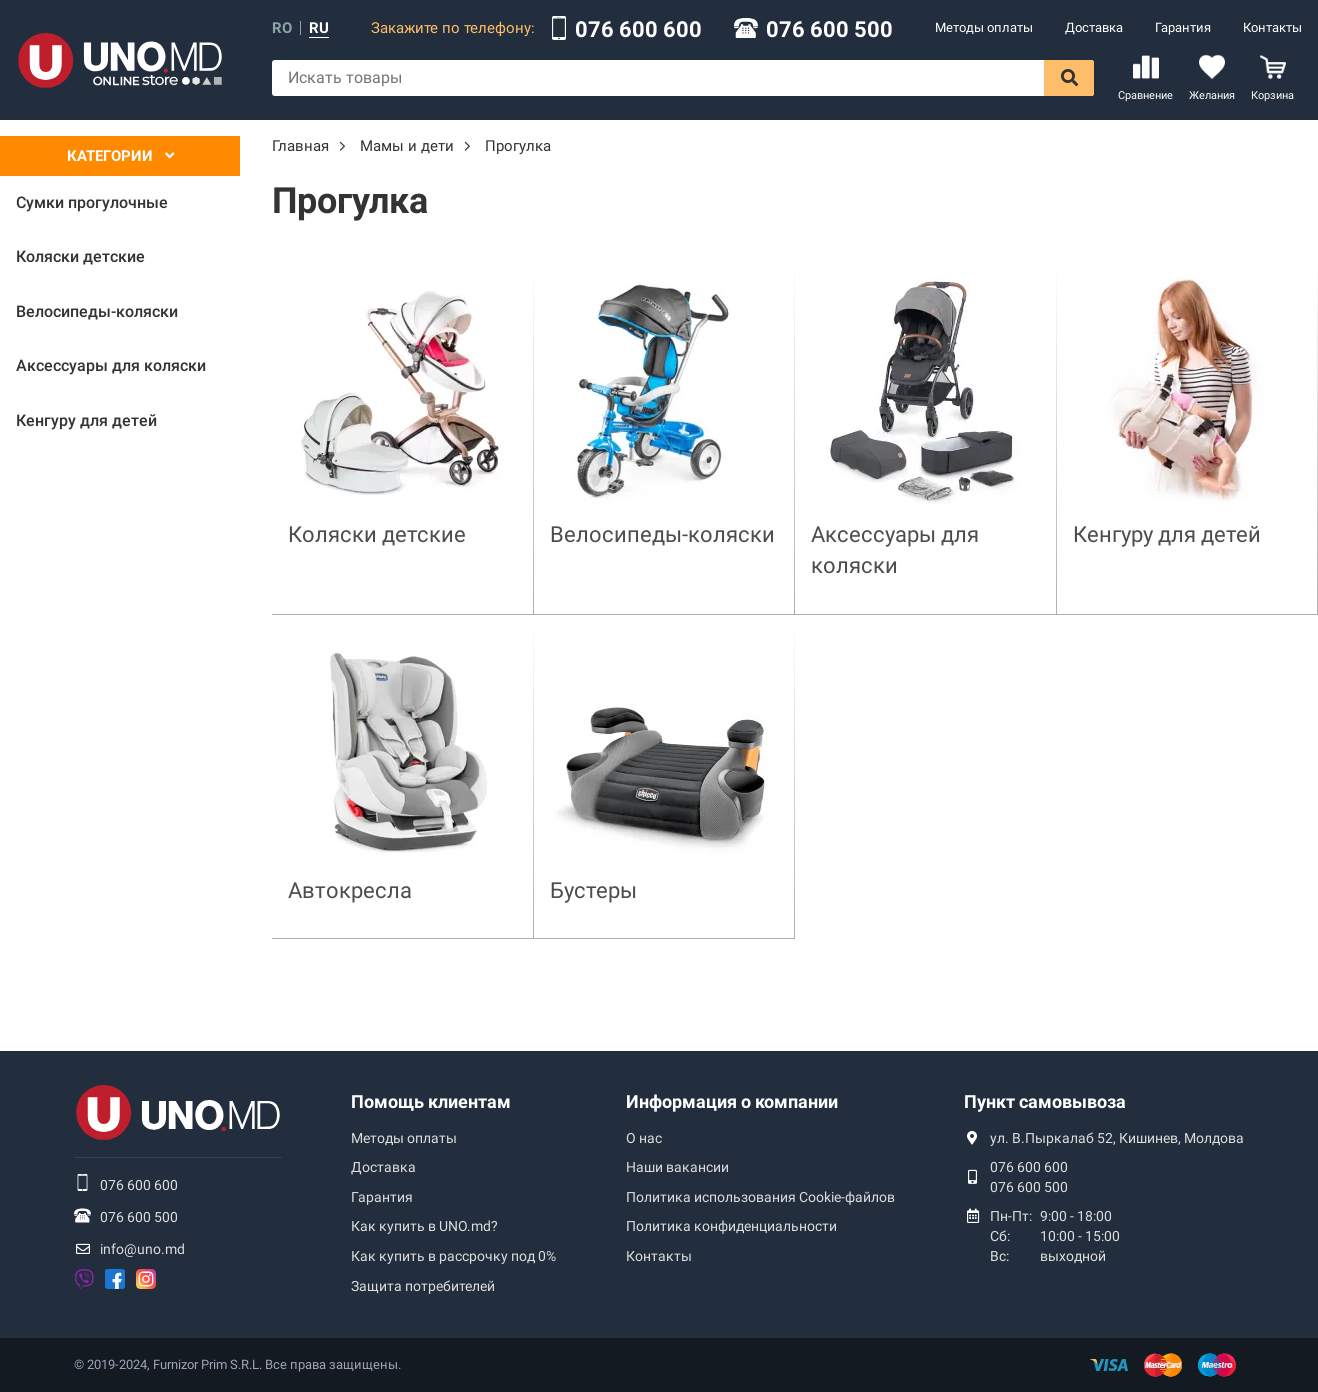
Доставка (1094, 27)
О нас (644, 1138)
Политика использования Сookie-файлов (760, 1197)
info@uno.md (142, 1249)
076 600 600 (638, 30)
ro (282, 28)
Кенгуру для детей (1167, 534)
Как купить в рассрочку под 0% (453, 1256)
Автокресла (350, 890)
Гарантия (1183, 27)
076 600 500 (829, 30)
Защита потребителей (423, 1286)
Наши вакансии (677, 1167)
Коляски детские (377, 534)
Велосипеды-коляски (662, 534)
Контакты (1272, 27)
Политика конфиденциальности (731, 1226)
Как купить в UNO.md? (424, 1226)
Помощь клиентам (431, 1101)
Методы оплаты (984, 27)
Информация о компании (732, 1101)
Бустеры (593, 890)
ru (319, 28)
